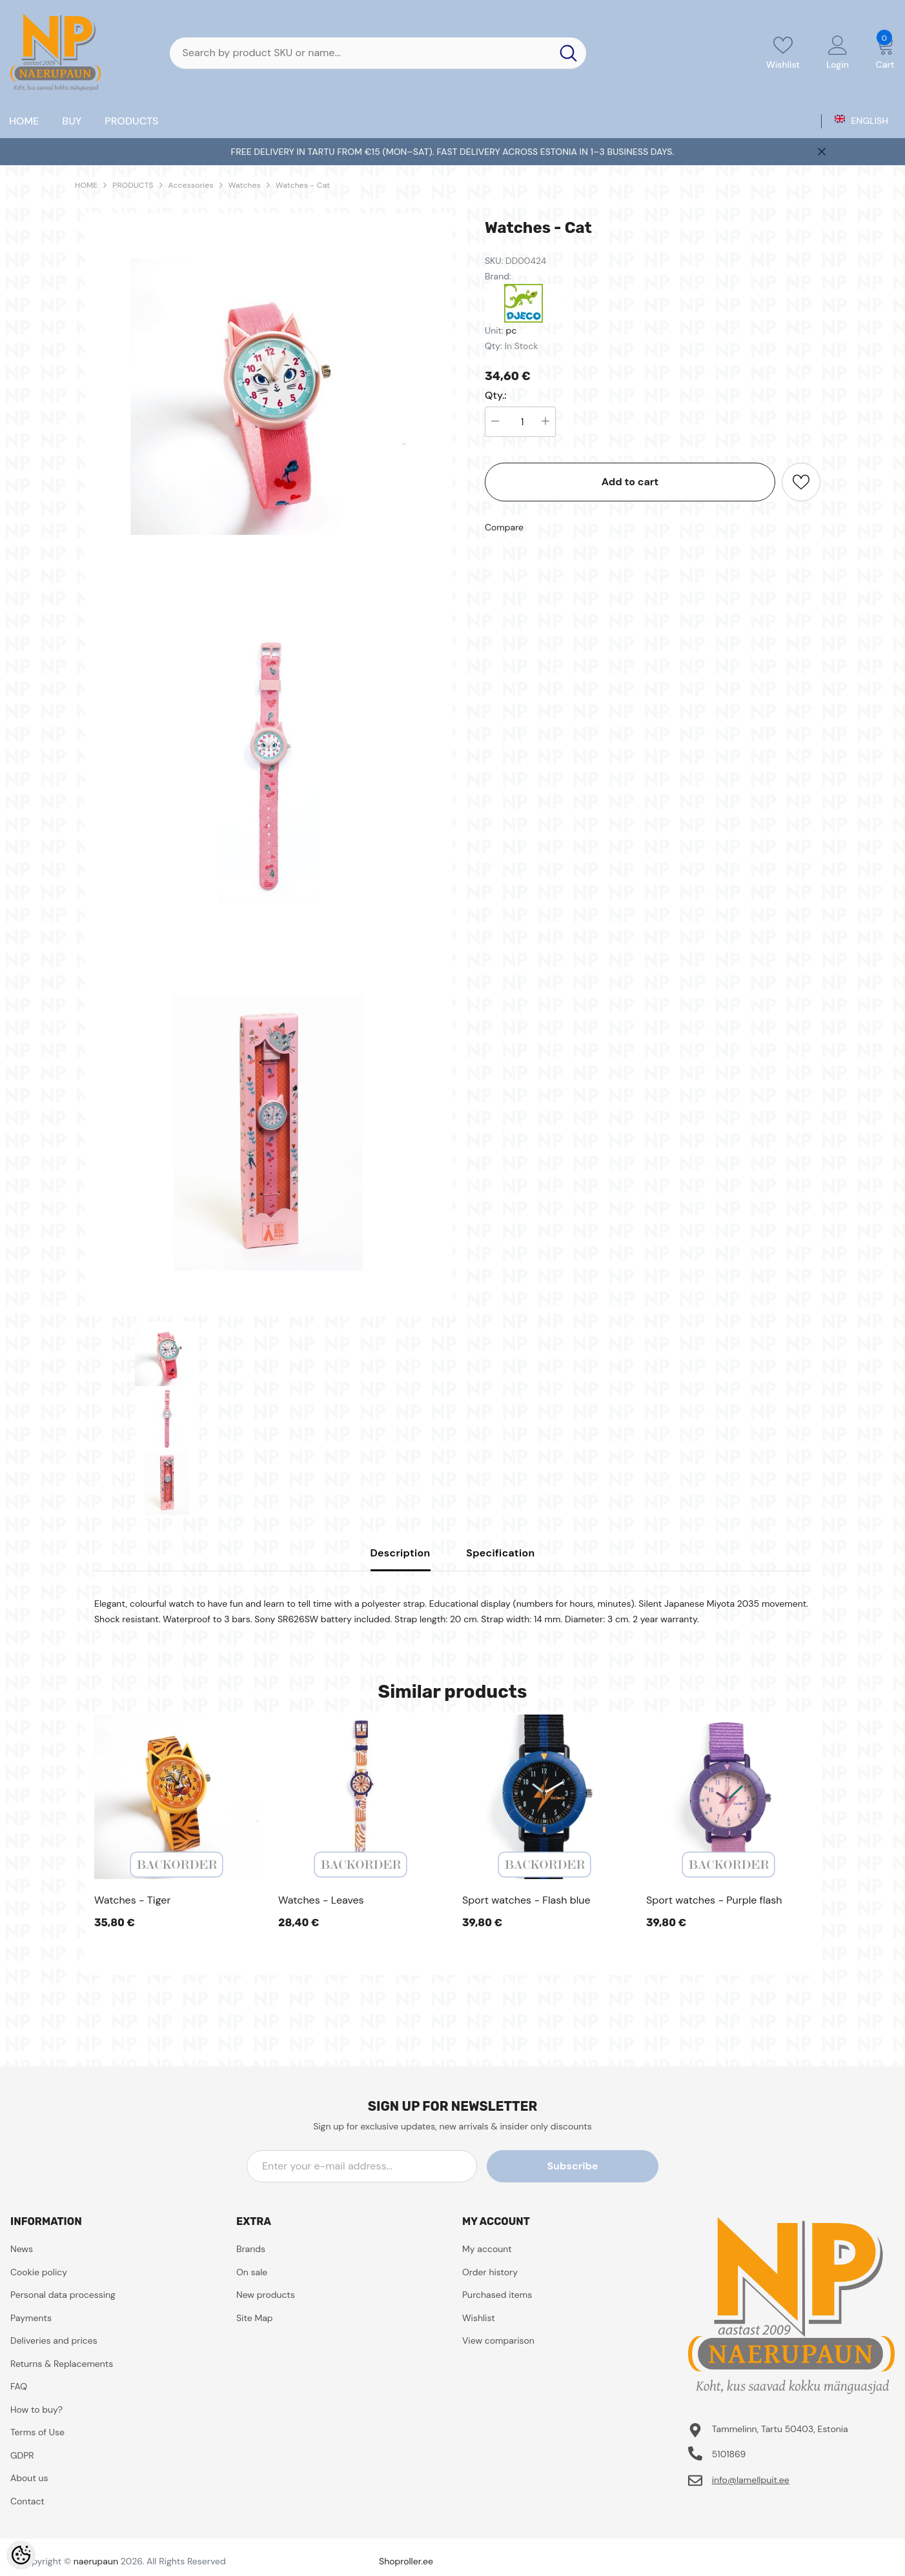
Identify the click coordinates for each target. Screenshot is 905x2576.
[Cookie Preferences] (21, 2555)
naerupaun (96, 2561)
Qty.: (496, 395)
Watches (245, 185)
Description (401, 1553)
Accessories (191, 185)
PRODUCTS (132, 185)
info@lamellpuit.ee (750, 2480)
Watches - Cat (303, 185)
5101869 (729, 2454)
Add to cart (630, 481)
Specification (500, 1553)
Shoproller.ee (406, 2561)
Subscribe (600, 2166)
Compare (504, 527)
